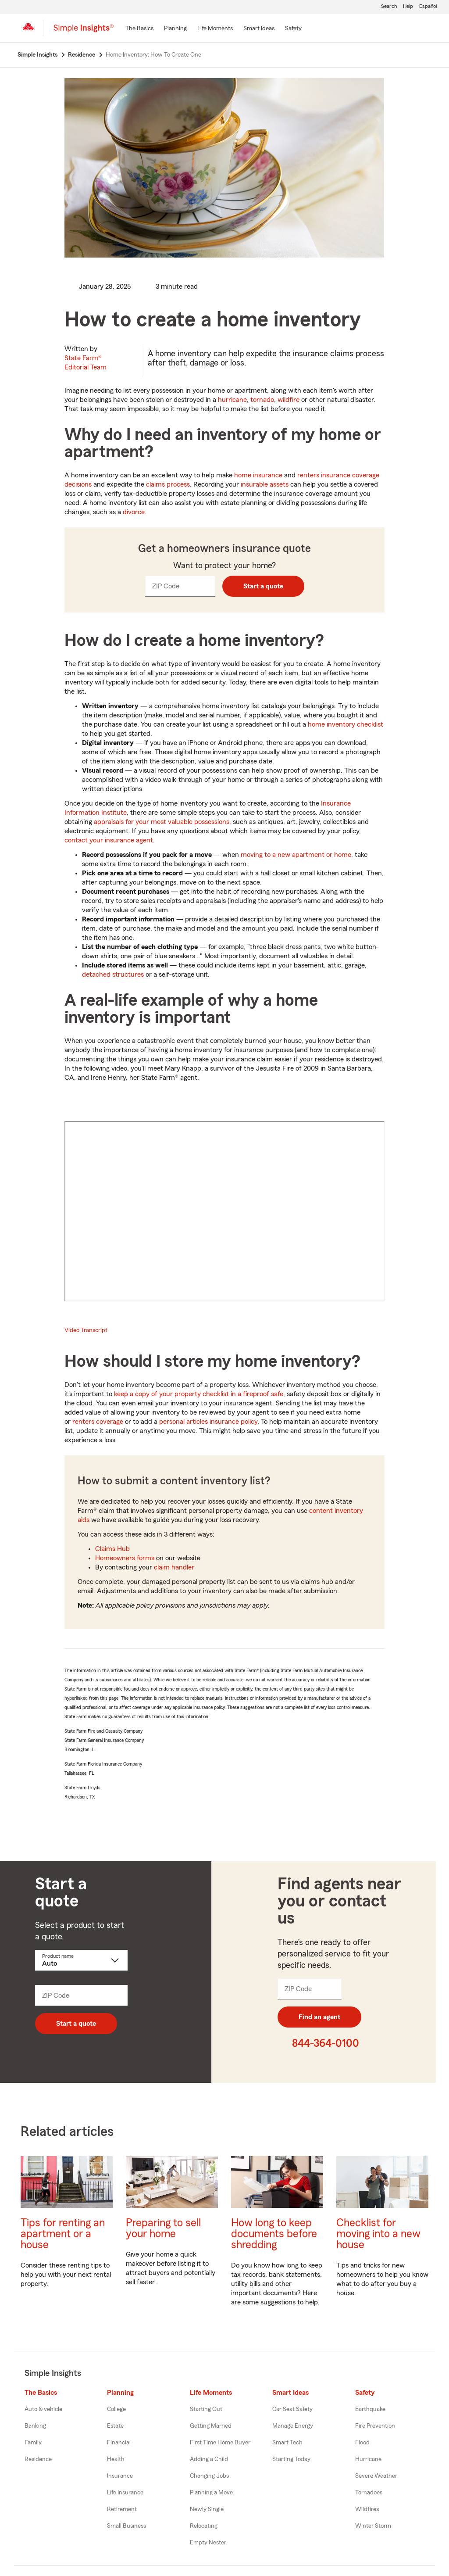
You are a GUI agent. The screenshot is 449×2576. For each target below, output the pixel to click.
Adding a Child (209, 2459)
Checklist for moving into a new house (378, 2234)
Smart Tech (287, 2443)
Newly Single (207, 2509)
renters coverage (97, 1421)
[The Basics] (139, 29)
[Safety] (293, 29)
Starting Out (206, 2409)
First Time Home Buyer (220, 2443)
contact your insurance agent (108, 840)
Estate (115, 2426)
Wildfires (367, 2509)
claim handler (174, 1567)
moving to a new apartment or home (296, 854)
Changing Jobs (209, 2476)
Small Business (126, 2526)
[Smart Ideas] (258, 29)
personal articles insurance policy (208, 1421)
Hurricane (368, 2459)
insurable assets (265, 484)
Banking (35, 2426)
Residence (38, 2459)
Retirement (122, 2509)
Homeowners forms (124, 1558)
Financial (119, 2443)
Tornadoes (368, 2493)
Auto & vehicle (43, 2409)
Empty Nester (208, 2543)
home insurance (258, 475)
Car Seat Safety (292, 2409)
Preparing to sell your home (163, 2228)
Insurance (120, 2476)
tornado (262, 399)
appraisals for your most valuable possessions (161, 821)
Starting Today (291, 2459)
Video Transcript (85, 1330)
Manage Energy (292, 2426)
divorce (134, 512)
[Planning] (175, 29)
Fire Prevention (375, 2426)
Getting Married (211, 2426)
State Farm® (85, 363)
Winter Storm (373, 2526)
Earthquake (370, 2409)
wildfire (288, 399)
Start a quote (263, 586)
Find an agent (319, 2017)
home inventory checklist (345, 724)
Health (116, 2459)
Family (33, 2443)
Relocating (203, 2526)
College (116, 2409)
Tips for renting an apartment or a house (63, 2234)
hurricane (232, 399)
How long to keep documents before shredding (274, 2234)
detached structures (113, 974)
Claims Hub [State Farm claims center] (112, 1548)
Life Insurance (125, 2493)
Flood (362, 2443)
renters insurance (323, 475)
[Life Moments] (215, 29)
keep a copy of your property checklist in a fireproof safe (198, 1393)
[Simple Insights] (83, 31)
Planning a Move (211, 2493)
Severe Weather (376, 2476)
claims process (168, 484)
